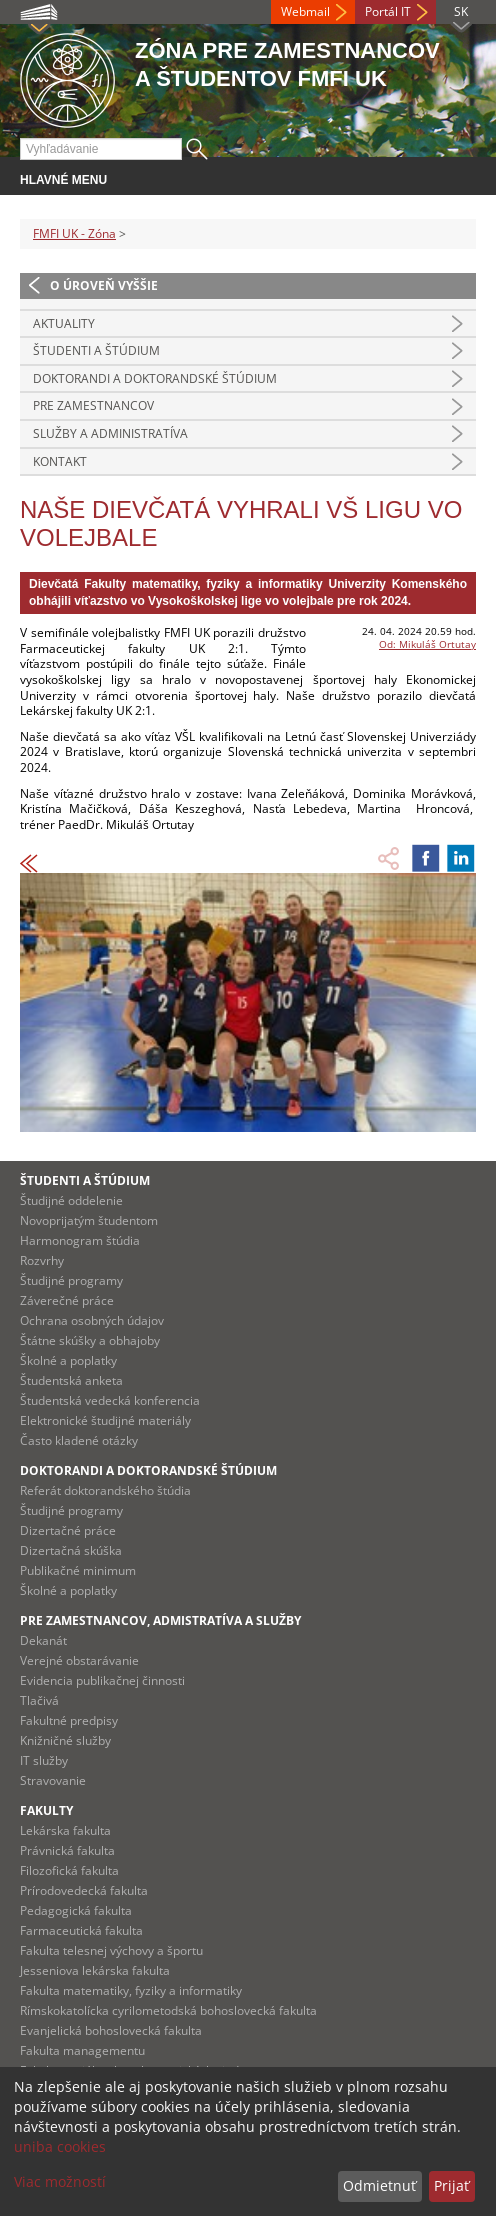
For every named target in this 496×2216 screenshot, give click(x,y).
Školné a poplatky (68, 1360)
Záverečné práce (67, 1300)
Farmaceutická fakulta (81, 1930)
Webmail (305, 11)
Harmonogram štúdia (80, 1240)
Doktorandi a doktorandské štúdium (155, 378)
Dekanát (43, 1640)
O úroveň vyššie (104, 285)
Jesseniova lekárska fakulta (95, 1970)
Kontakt (60, 461)
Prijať (451, 2185)
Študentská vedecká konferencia (110, 1400)
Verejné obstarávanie (79, 1660)
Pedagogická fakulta (76, 1910)
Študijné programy (71, 1280)
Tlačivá (39, 1700)
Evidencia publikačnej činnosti (102, 1680)
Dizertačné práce (68, 1530)
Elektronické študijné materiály (105, 1420)
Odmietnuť (379, 2185)
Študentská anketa (71, 1380)
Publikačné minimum (78, 1570)
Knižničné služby (65, 1740)
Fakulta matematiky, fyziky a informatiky (131, 1990)
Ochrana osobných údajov (92, 1320)
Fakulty (46, 1810)
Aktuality (64, 323)
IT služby (44, 1760)
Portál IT (388, 11)
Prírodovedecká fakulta (84, 1890)
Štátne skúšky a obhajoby (90, 1340)
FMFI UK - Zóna (74, 233)
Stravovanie (53, 1780)
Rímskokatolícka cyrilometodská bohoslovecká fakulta (168, 2010)
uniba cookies (60, 2146)
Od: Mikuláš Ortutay (427, 644)
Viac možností (60, 2181)
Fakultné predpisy (69, 1720)
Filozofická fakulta (69, 1870)
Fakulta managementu (82, 2050)
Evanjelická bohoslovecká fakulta (111, 2030)
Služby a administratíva (110, 433)
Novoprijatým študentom (89, 1220)
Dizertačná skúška (71, 1550)
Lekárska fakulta (65, 1830)
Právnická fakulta (67, 1850)
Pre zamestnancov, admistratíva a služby (160, 1620)
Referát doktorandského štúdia (105, 1490)
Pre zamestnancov (93, 405)
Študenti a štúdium (96, 350)
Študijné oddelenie (71, 1200)
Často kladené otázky (79, 1440)
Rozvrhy (42, 1260)
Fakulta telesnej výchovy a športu (111, 1950)
